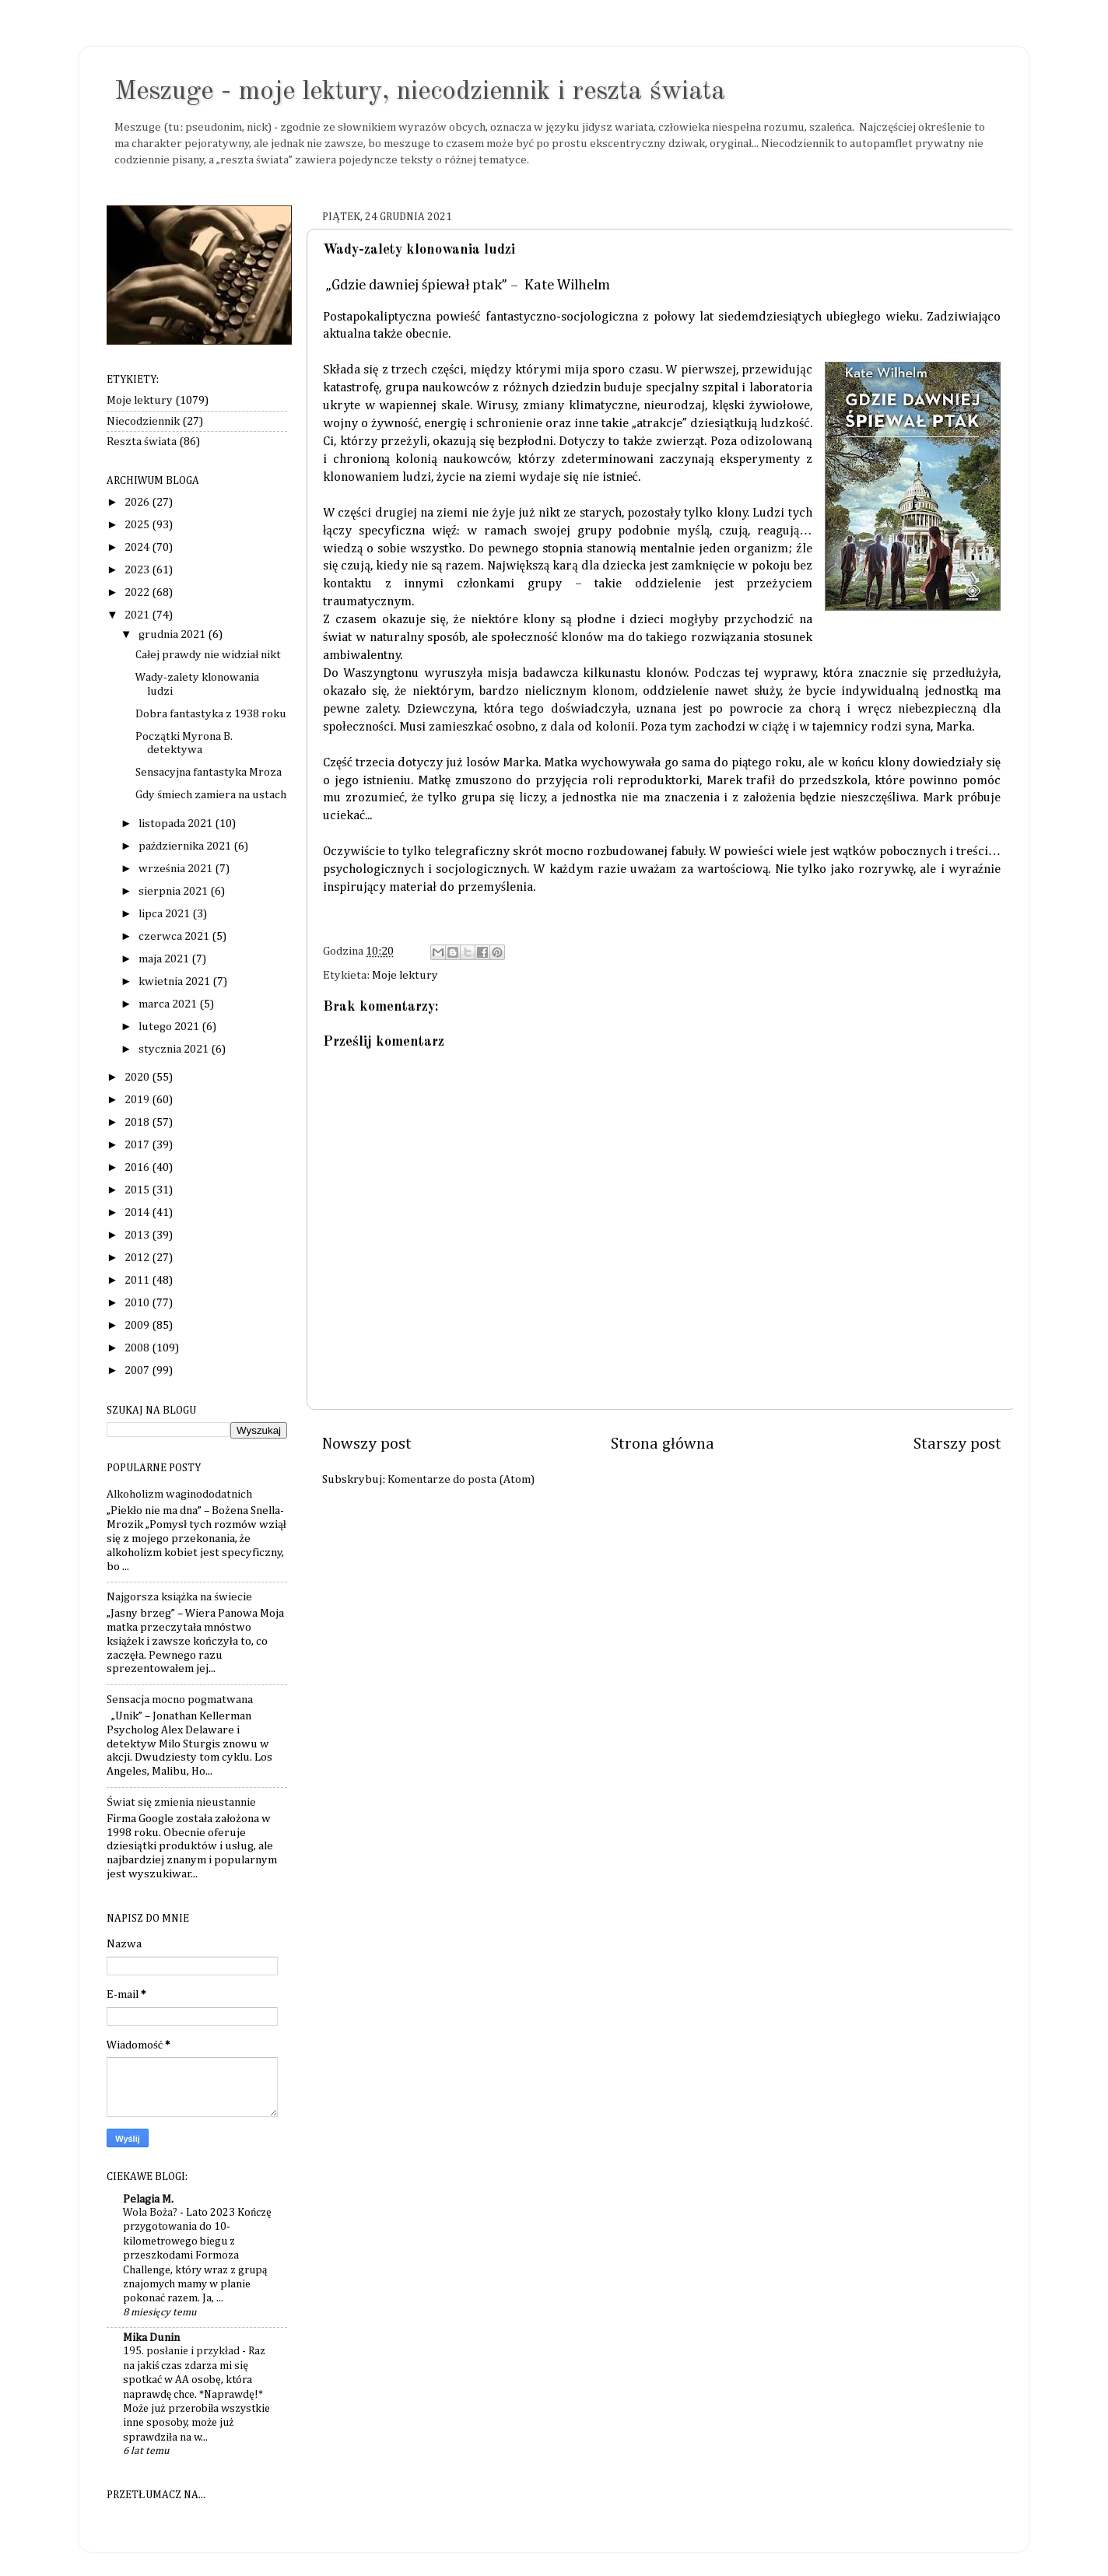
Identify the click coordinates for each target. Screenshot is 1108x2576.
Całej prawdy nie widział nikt (208, 655)
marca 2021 (168, 1004)
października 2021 (186, 846)
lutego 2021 (170, 1026)
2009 (138, 1325)
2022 (138, 592)
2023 (138, 570)
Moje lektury (405, 975)
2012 (138, 1257)
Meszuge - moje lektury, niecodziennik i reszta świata (419, 92)
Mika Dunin (151, 2337)
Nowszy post (367, 1444)
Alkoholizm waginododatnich (179, 1494)
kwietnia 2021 (175, 981)
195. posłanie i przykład (182, 2351)
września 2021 (176, 868)
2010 (138, 1303)
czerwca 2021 (175, 936)
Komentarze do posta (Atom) (461, 1479)
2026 (138, 502)
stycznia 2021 (174, 1049)
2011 (138, 1280)
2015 (138, 1190)
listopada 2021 (176, 823)
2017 (138, 1145)
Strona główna (662, 1444)
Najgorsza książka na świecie (179, 1597)
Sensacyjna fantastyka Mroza (208, 772)
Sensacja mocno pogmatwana (180, 1699)
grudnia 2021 (173, 634)
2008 (138, 1348)
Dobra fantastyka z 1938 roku (210, 714)
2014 (138, 1212)
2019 (138, 1100)
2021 (138, 615)
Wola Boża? (151, 2212)
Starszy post (957, 1444)
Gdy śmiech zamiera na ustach (210, 795)
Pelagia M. (148, 2199)
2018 (138, 1122)
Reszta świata (142, 441)
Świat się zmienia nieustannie (181, 1802)
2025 (138, 525)
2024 (138, 547)
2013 (138, 1235)
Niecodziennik (143, 421)
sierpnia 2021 (174, 891)
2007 (138, 1370)
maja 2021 (164, 959)
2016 (138, 1167)
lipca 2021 (165, 914)
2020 (138, 1077)
